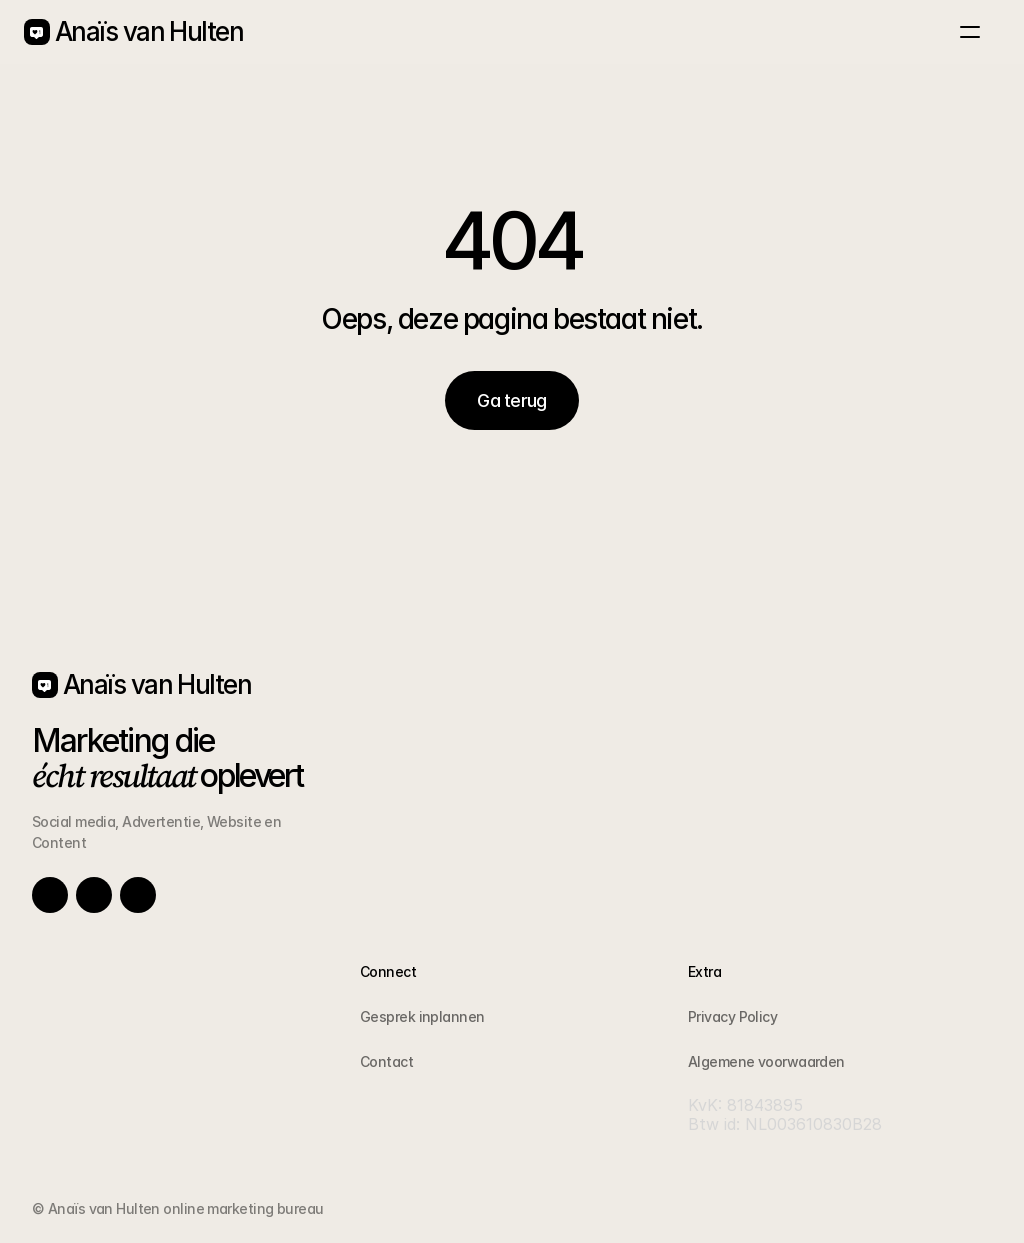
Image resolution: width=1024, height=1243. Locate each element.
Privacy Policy (732, 1016)
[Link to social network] (50, 895)
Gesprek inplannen (422, 1016)
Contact (386, 1061)
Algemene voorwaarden (766, 1061)
